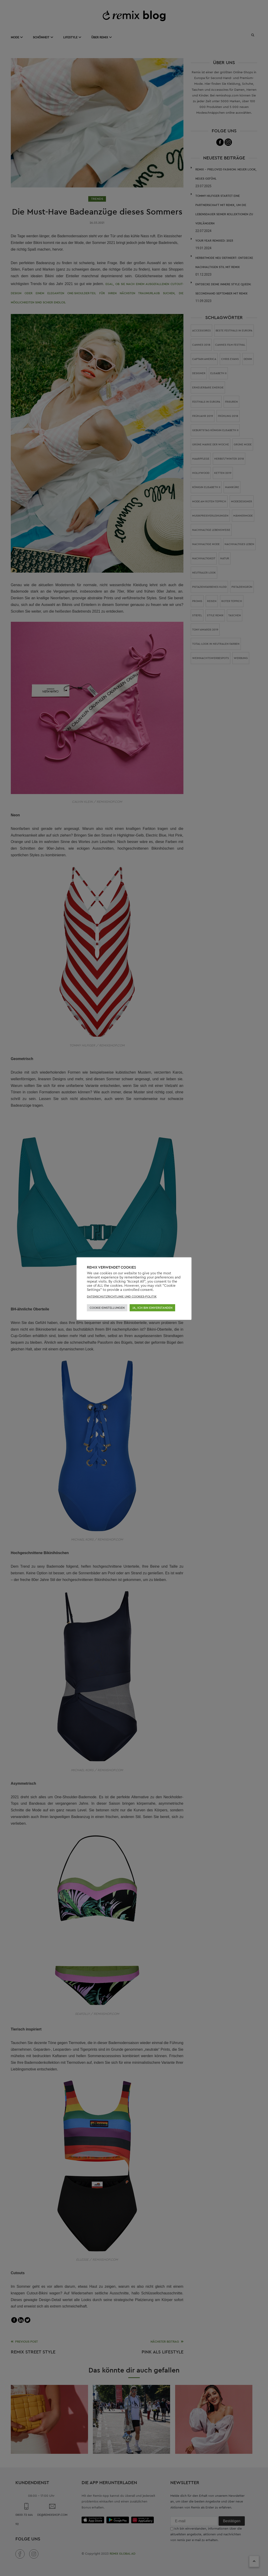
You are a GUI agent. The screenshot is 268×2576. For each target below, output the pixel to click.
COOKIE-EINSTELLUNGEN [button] (107, 1307)
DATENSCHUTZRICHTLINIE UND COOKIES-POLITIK (122, 1296)
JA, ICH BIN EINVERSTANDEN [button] (152, 1307)
